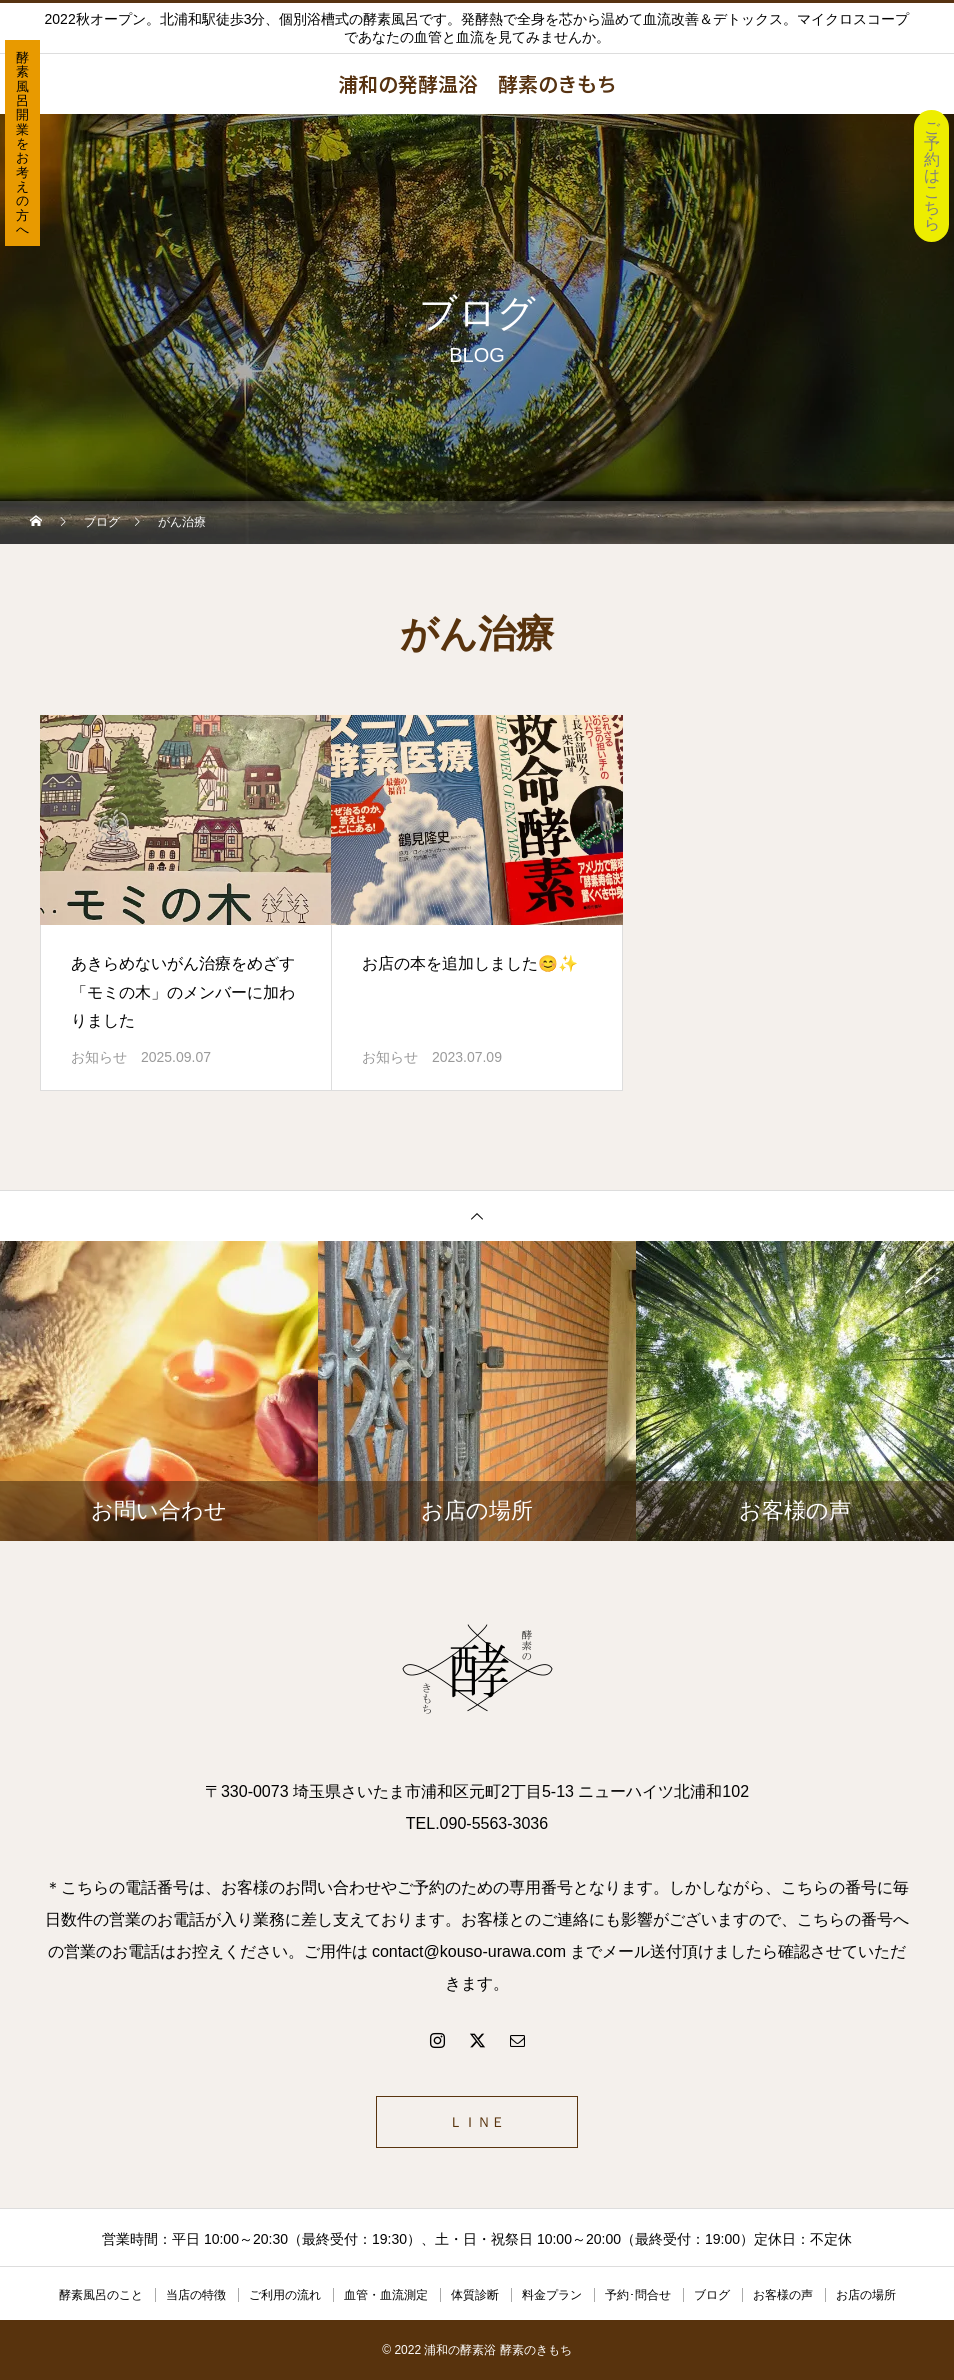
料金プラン (552, 2295)
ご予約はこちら (932, 175)
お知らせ (99, 1057)
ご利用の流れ (285, 2295)
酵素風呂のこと (101, 2295)
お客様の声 (783, 2295)
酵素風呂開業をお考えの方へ (22, 143)
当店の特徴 (196, 2295)
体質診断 (475, 2295)
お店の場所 (866, 2295)
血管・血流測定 (386, 2295)
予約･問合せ (638, 2295)
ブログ (712, 2295)
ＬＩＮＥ (477, 2122)
